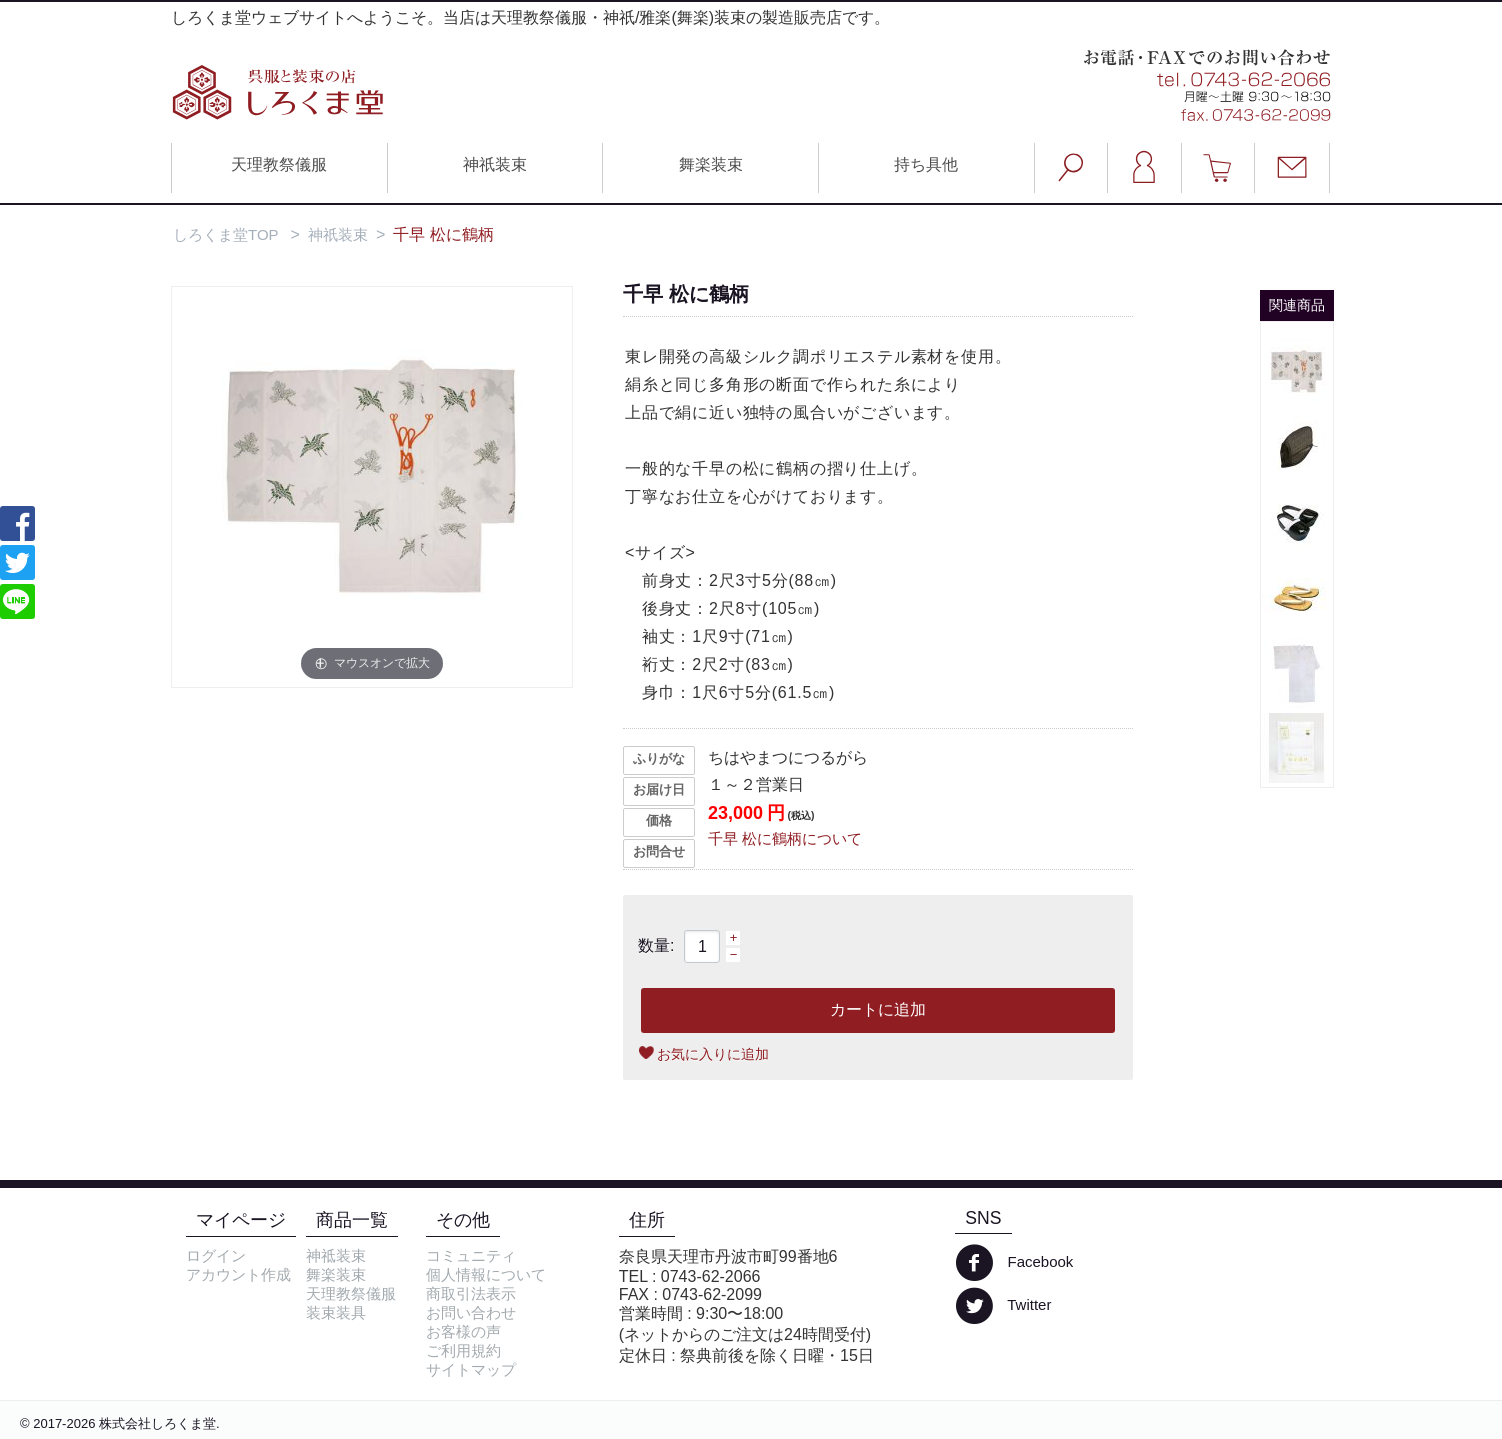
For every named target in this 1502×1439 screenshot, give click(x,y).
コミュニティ (471, 1255)
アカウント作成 (238, 1274)
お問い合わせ (471, 1312)
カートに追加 (878, 1009)
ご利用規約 (463, 1350)
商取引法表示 (471, 1293)
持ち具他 (926, 164)
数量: (656, 945)
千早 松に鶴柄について (785, 838)
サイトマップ (471, 1369)
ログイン (216, 1255)
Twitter (1003, 1306)
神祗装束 (336, 1255)
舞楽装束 (711, 164)
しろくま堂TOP (226, 234)
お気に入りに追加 (713, 1054)
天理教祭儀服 (279, 164)
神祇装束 (495, 164)
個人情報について (486, 1274)
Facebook (1014, 1263)
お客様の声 (463, 1331)
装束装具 (336, 1312)
